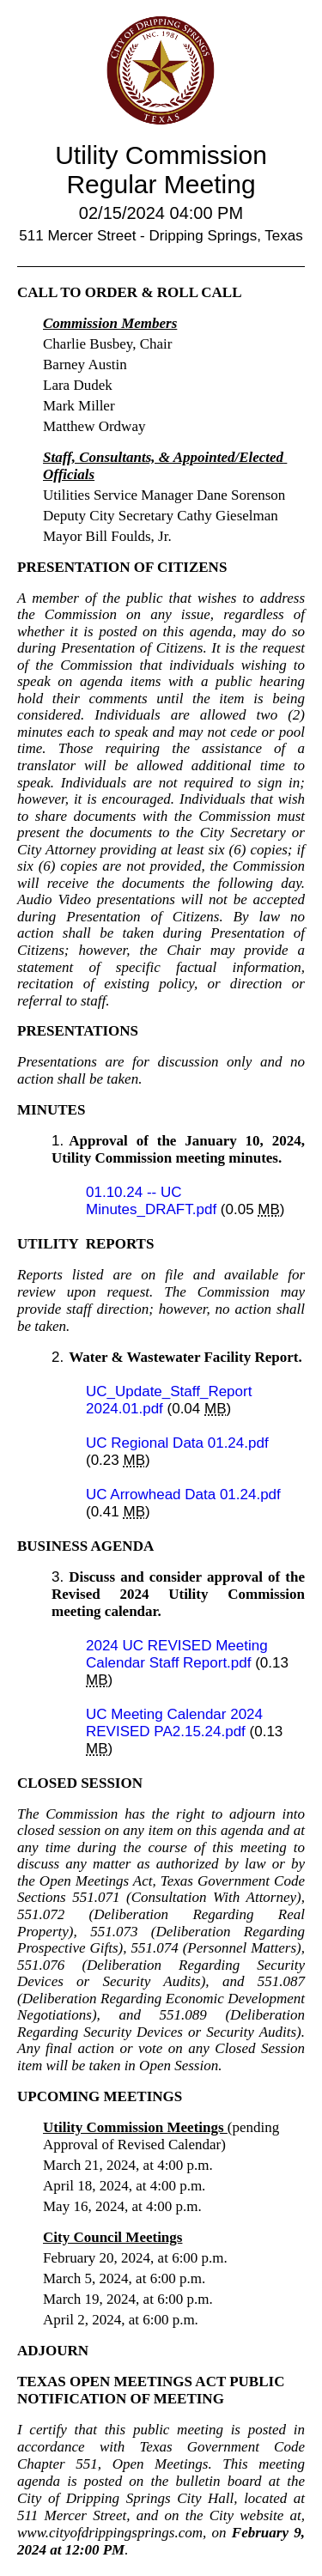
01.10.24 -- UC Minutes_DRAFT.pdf (153, 1201)
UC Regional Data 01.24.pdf (177, 1443)
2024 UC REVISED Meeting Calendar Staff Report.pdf (177, 1654)
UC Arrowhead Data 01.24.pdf (183, 1494)
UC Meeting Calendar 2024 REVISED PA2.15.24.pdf (174, 1723)
